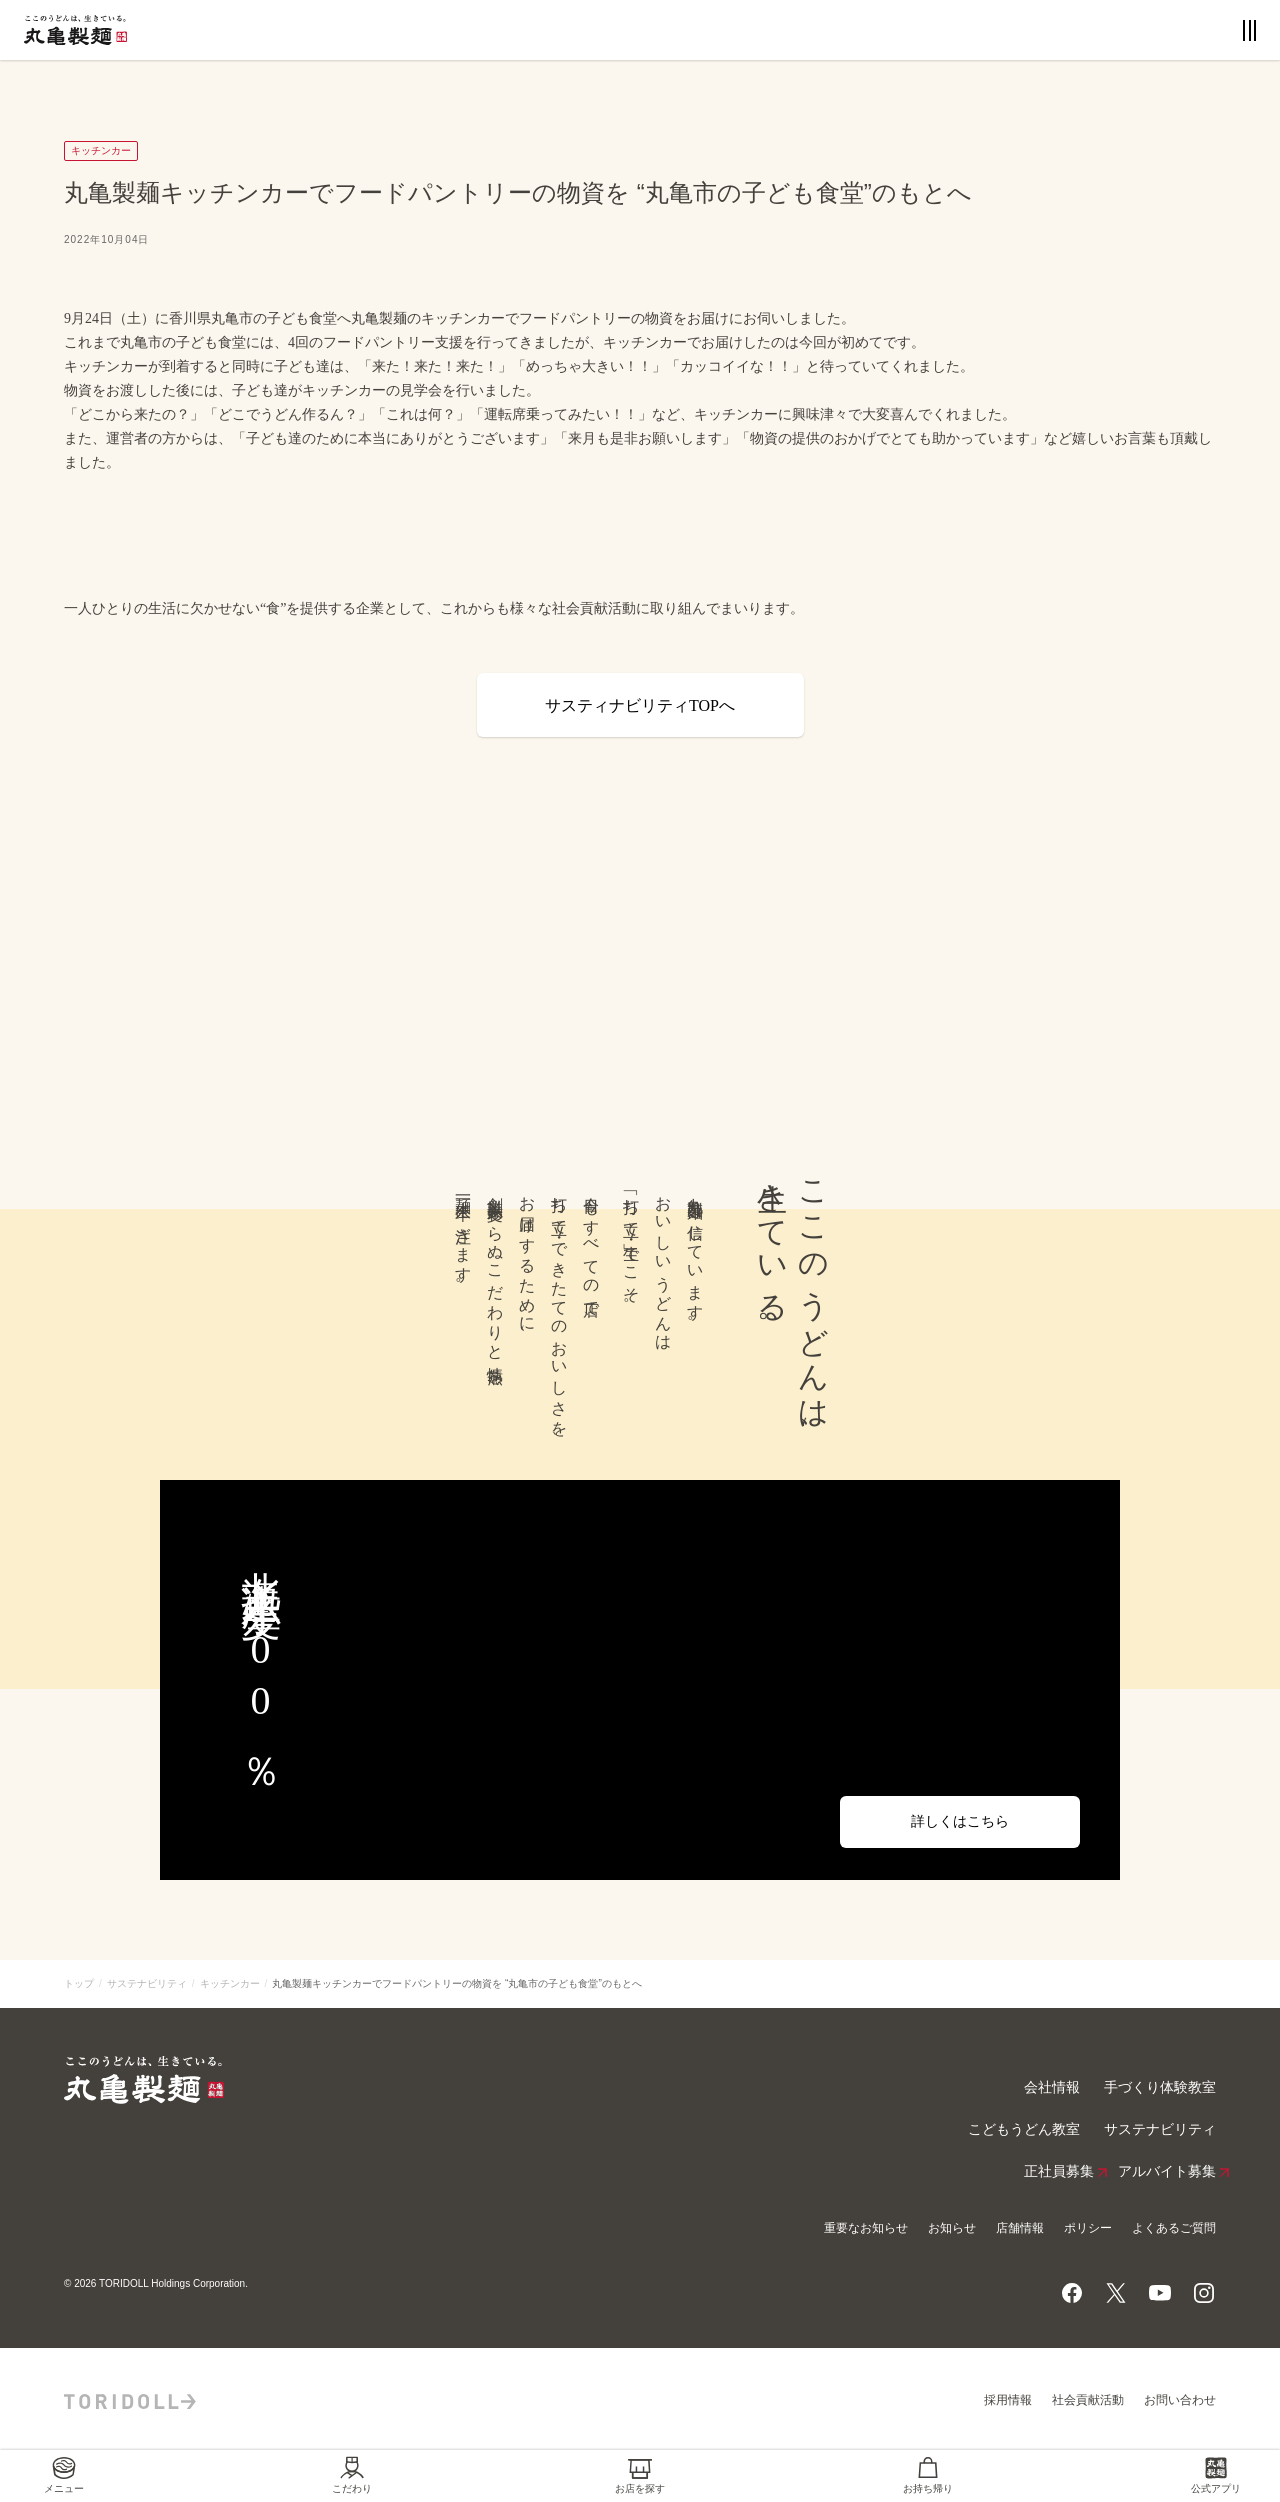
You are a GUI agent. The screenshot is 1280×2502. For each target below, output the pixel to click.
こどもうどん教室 (1024, 2129)
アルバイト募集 (1167, 2172)
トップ (79, 1983)
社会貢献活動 (1088, 2400)
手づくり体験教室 (1160, 2087)
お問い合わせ (1180, 2400)
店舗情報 (1020, 2228)
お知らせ (952, 2228)
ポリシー (1088, 2228)
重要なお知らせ (866, 2228)
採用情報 (1008, 2400)
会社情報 (1052, 2087)
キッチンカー (230, 1983)
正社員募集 (1059, 2172)
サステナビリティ (147, 1983)
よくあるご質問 (1174, 2228)
